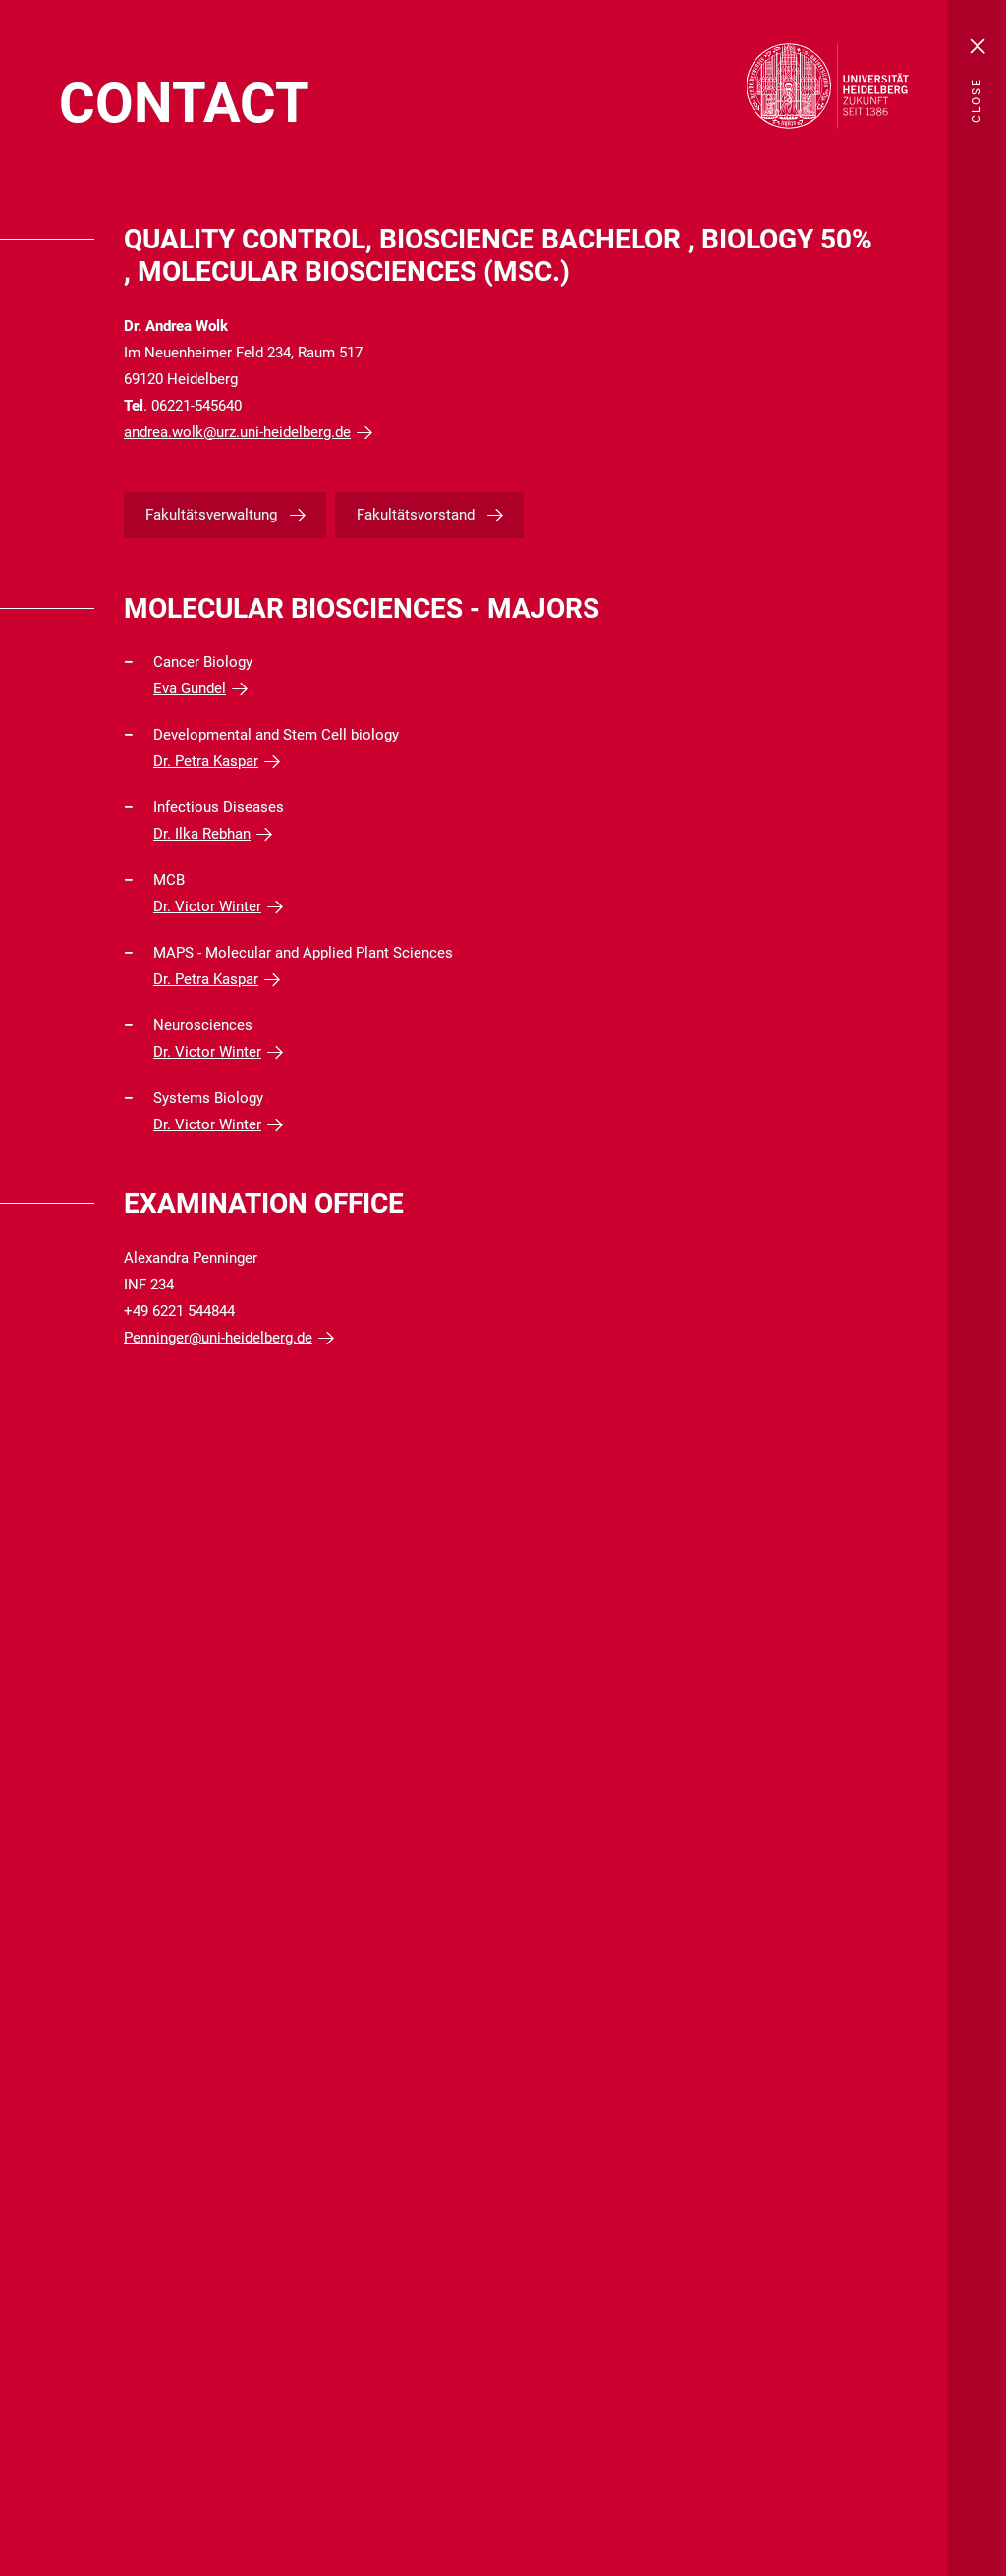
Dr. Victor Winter (207, 906)
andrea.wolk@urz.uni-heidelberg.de (237, 432)
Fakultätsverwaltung (211, 514)
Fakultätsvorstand (416, 514)
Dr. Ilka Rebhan (202, 834)
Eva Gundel (189, 688)
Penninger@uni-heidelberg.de (218, 1337)
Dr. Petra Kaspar (205, 761)
